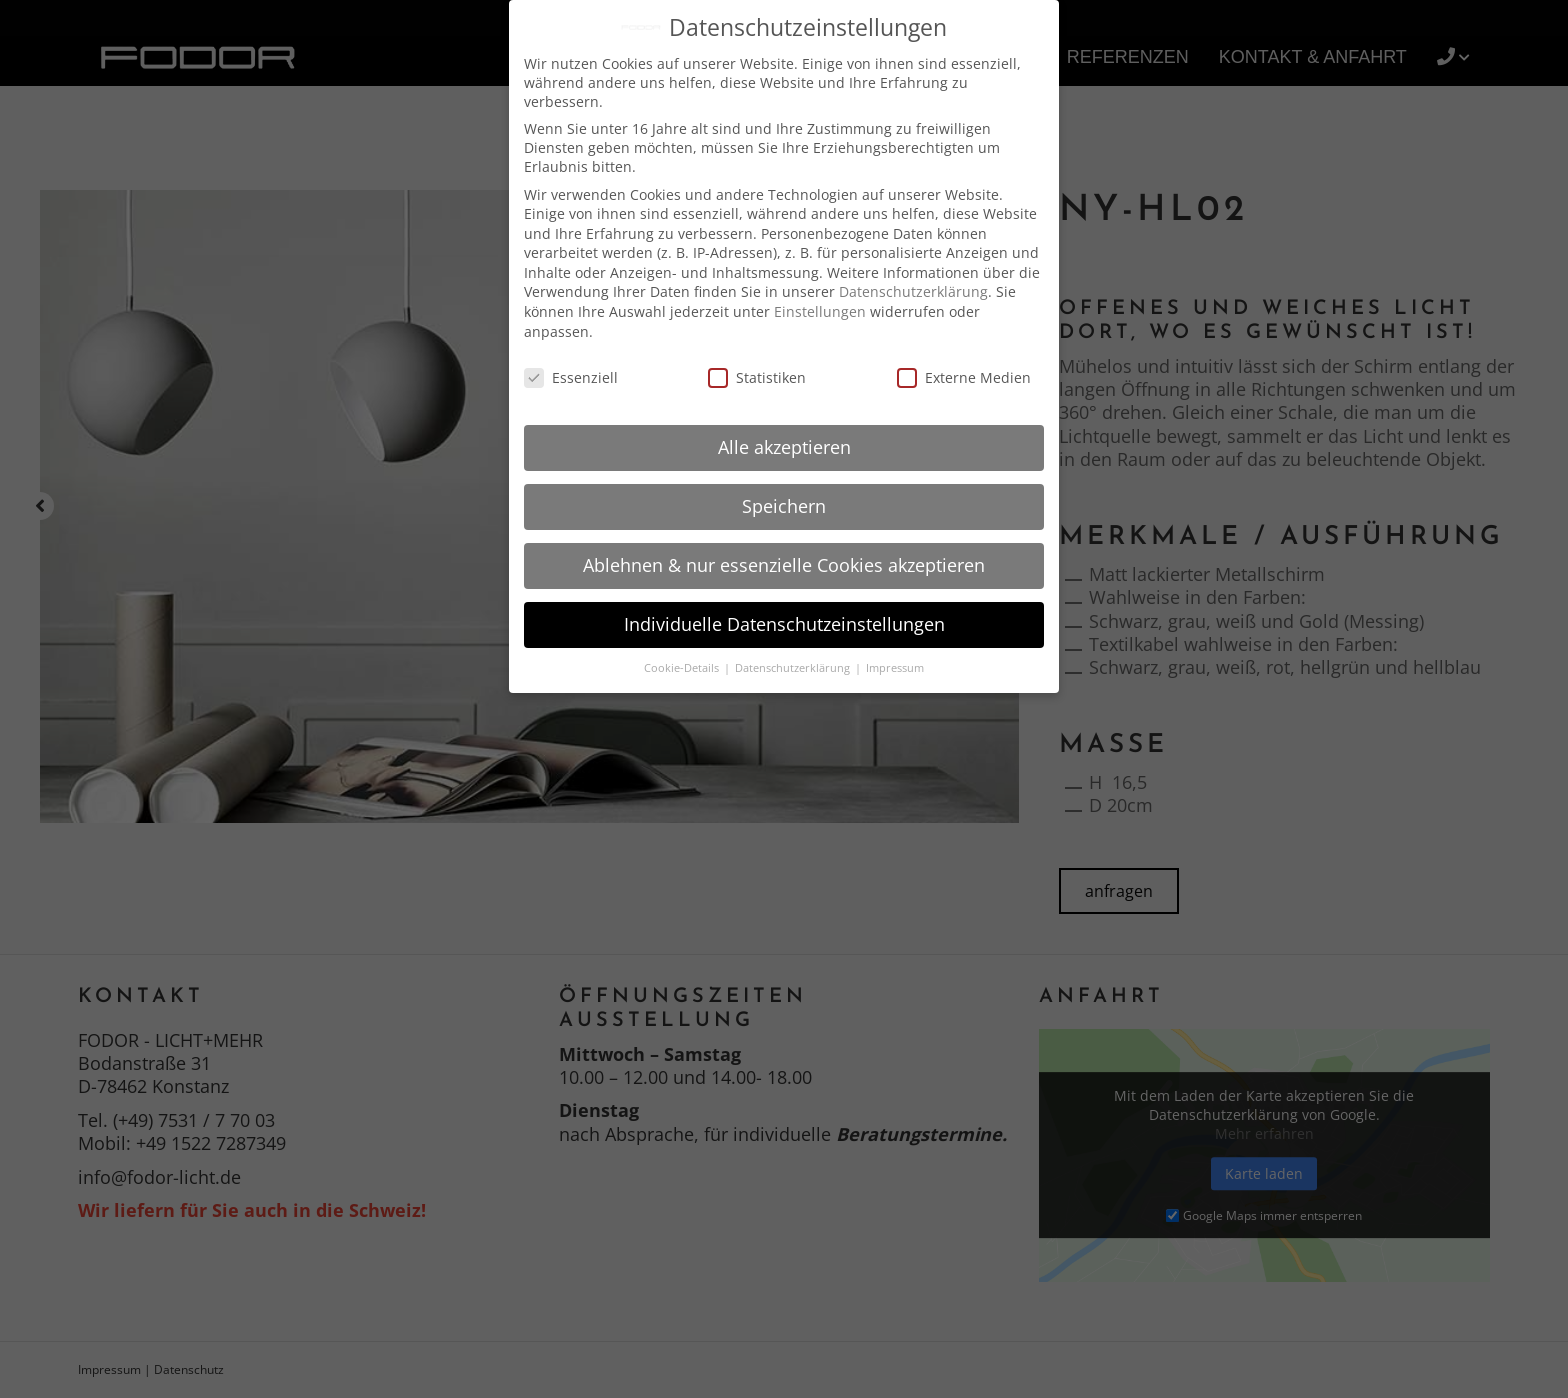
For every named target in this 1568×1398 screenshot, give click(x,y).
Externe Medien (964, 377)
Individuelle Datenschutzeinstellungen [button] (784, 624)
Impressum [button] (895, 668)
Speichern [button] (784, 506)
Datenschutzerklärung (913, 291)
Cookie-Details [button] (683, 668)
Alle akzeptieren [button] (784, 447)
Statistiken (757, 377)
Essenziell (571, 377)
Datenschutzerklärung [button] (794, 668)
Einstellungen (820, 311)
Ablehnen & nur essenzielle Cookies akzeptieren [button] (784, 565)
